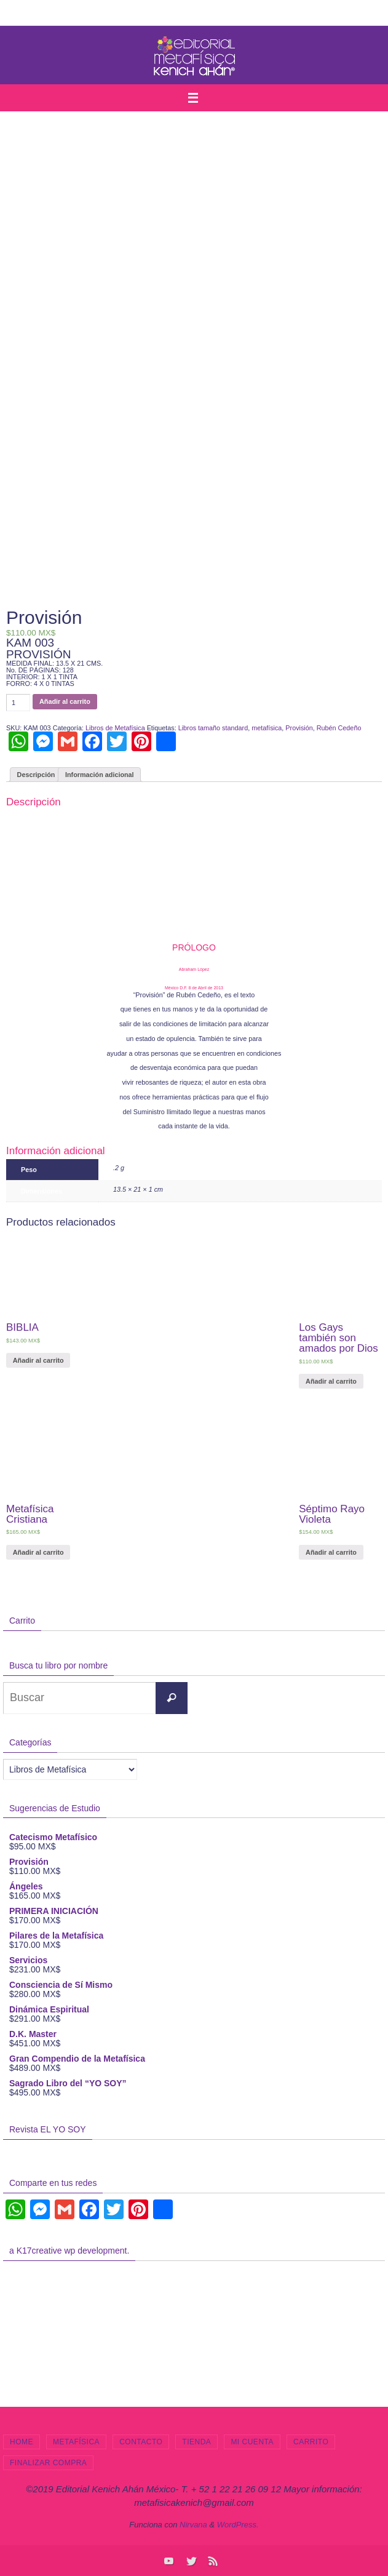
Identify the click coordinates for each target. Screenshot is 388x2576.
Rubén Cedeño (339, 728)
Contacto (140, 2442)
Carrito (310, 2442)
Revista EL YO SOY (47, 2129)
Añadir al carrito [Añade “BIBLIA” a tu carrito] (38, 1360)
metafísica (266, 728)
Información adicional (99, 774)
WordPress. (238, 2524)
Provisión (298, 728)
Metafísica (76, 2442)
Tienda (196, 2442)
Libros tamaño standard (213, 728)
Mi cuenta (252, 2442)
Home (21, 2442)
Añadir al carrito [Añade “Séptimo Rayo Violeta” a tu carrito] (331, 1552)
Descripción (36, 774)
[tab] (36, 774)
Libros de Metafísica (115, 728)
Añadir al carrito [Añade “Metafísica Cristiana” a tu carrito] (38, 1552)
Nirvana (193, 2524)
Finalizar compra (48, 2462)
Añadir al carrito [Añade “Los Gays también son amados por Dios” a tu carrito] (331, 1381)
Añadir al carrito (64, 701)
